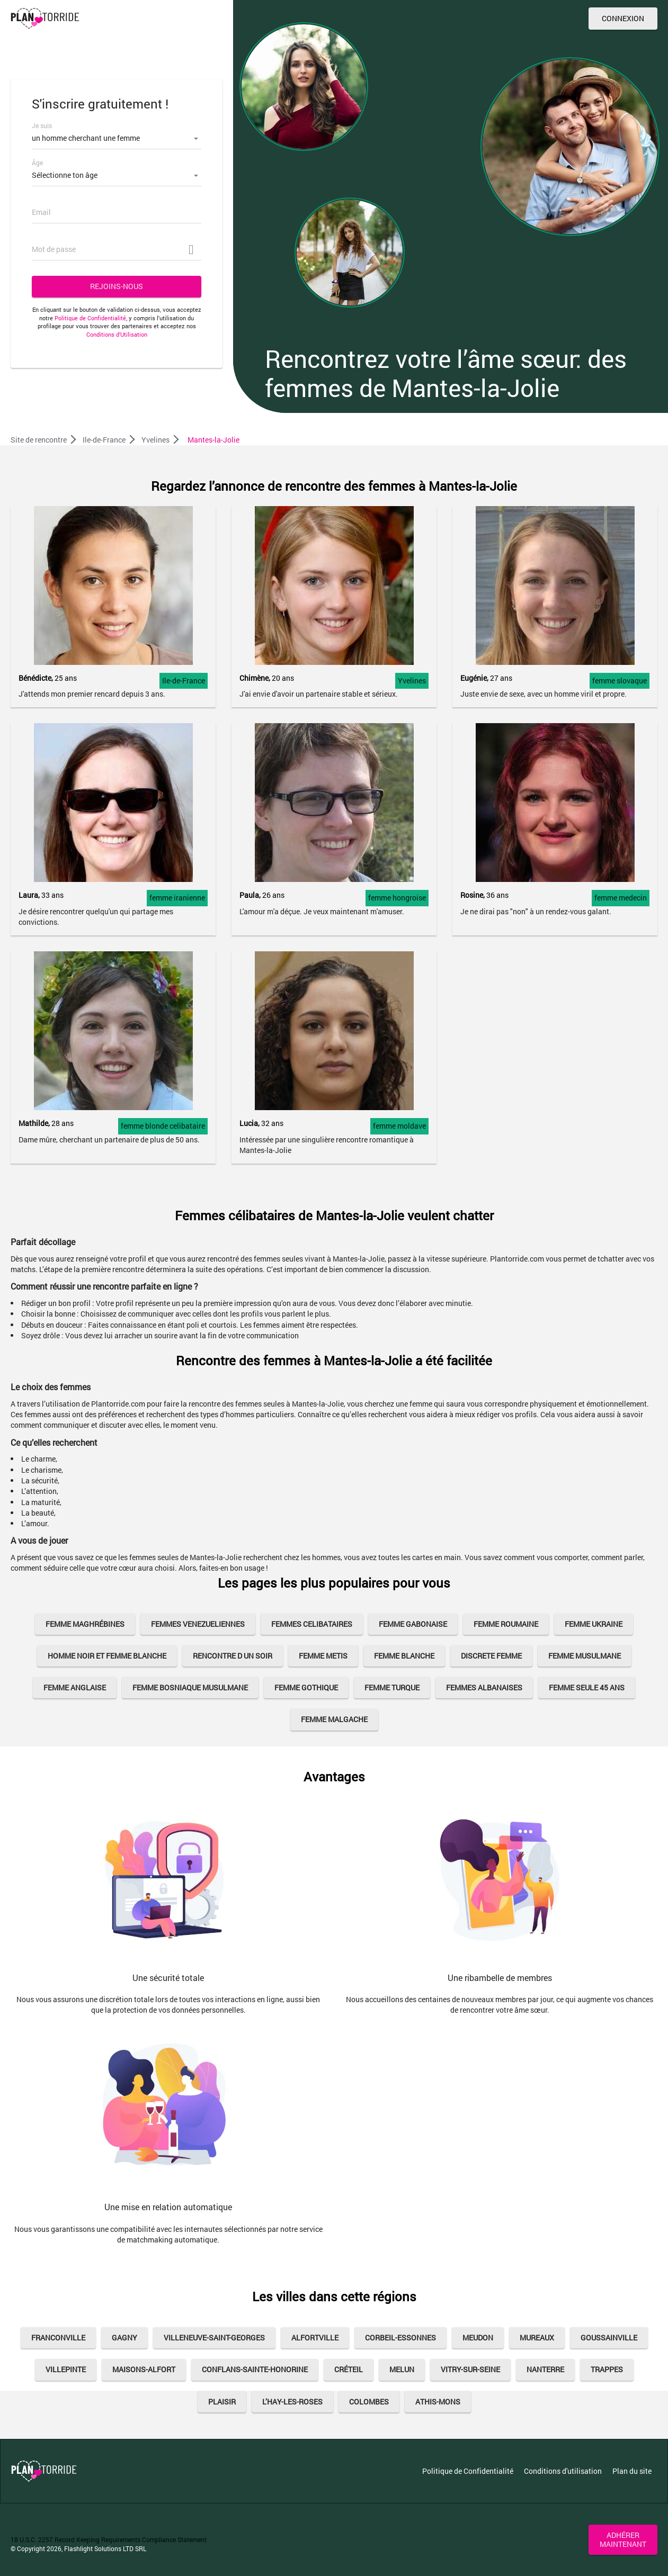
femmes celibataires (311, 1624)
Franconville (58, 2337)
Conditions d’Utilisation (116, 334)
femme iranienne (177, 898)
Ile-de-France (183, 680)
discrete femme (491, 1656)
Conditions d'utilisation (563, 2471)
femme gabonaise (413, 1624)
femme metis (323, 1656)
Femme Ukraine (593, 1624)
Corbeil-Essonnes (400, 2337)
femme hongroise (397, 898)
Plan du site (632, 2471)
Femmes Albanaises (484, 1687)
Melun (401, 2369)
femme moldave (399, 1126)
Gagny (124, 2337)
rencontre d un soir (232, 1656)
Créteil (348, 2369)
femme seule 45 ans (587, 1687)
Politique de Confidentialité (90, 318)
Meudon (477, 2337)
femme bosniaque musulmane (190, 1687)
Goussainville (609, 2337)
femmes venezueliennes (198, 1624)
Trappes (607, 2369)
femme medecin (620, 898)
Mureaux (537, 2337)
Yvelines (412, 680)
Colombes (369, 2402)
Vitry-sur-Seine (470, 2369)
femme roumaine (506, 1624)
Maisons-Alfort (143, 2369)
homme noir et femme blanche (107, 1656)
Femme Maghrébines (85, 1624)
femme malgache (334, 1719)
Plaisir (222, 2402)
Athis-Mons (437, 2402)
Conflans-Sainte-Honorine (255, 2369)
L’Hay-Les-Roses (292, 2402)
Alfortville (315, 2337)
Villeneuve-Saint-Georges (214, 2337)
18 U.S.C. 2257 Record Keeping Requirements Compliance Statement (109, 2539)
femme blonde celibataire (163, 1126)
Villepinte (66, 2369)
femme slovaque (619, 680)
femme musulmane (584, 1656)
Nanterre (545, 2369)
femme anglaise (74, 1687)
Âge (37, 162)
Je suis (42, 125)
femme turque (392, 1687)
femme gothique (306, 1687)
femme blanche (404, 1656)
